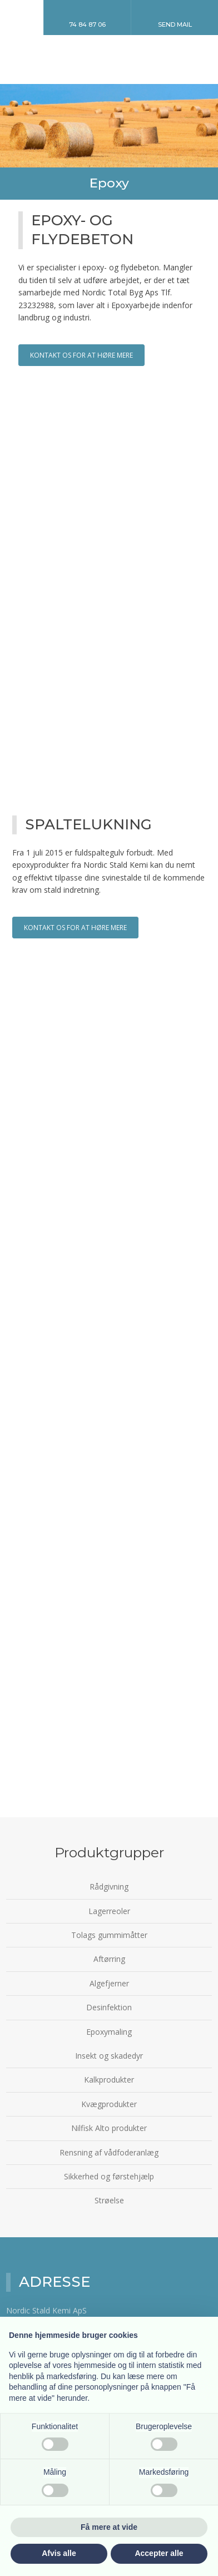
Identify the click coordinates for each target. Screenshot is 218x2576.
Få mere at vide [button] (109, 2527)
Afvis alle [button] (59, 2553)
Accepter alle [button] (159, 2553)
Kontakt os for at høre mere (81, 355)
